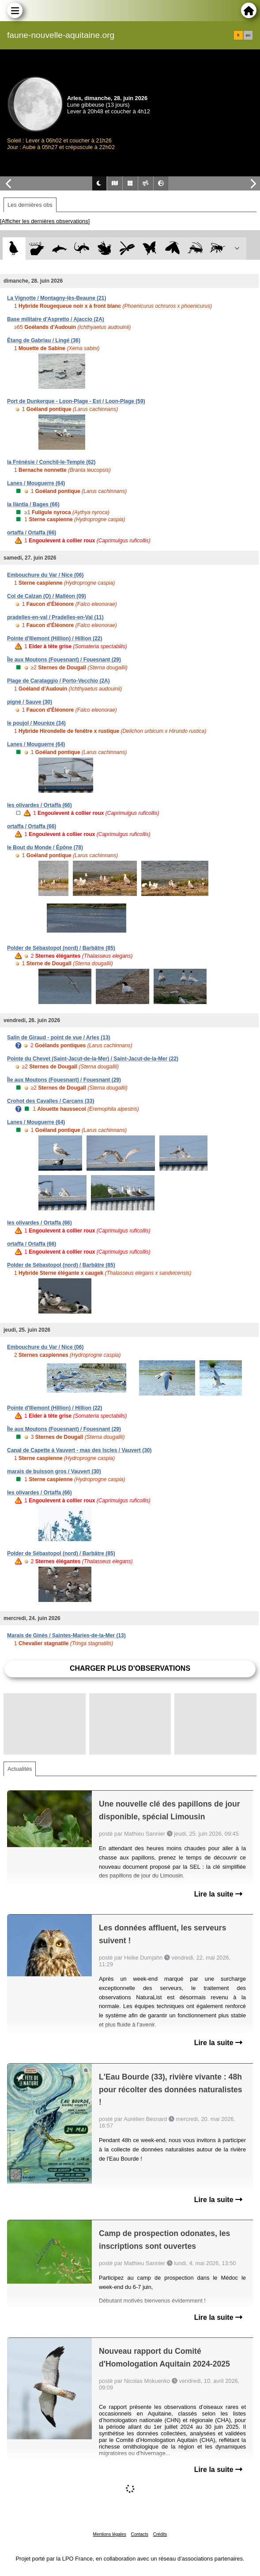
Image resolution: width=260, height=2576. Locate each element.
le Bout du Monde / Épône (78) (45, 847)
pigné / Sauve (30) (29, 702)
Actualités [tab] (20, 1769)
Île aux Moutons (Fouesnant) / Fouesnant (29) (64, 660)
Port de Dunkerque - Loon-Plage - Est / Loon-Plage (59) (76, 401)
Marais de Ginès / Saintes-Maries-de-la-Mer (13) (66, 1635)
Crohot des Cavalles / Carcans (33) (50, 1101)
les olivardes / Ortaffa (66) (39, 805)
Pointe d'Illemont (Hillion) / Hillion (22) (54, 638)
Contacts (139, 2534)
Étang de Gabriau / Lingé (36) (43, 340)
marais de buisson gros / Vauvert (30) (54, 1471)
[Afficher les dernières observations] (45, 221)
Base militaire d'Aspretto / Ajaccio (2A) (55, 319)
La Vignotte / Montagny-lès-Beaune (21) (56, 298)
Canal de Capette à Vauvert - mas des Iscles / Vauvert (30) (79, 1450)
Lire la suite (218, 1894)
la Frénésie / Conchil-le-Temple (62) (51, 462)
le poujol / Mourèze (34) (36, 723)
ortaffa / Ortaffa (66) (31, 533)
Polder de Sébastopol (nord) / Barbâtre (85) (61, 948)
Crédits (160, 2534)
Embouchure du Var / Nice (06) (45, 575)
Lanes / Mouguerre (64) (36, 483)
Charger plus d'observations (130, 1668)
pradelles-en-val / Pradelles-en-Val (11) (55, 617)
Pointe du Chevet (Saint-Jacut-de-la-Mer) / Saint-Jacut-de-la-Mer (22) (92, 1059)
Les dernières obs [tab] (30, 205)
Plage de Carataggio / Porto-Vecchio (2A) (58, 681)
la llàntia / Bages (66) (33, 504)
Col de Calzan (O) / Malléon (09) (46, 596)
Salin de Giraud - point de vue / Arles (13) (58, 1037)
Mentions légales (109, 2534)
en (248, 35)
